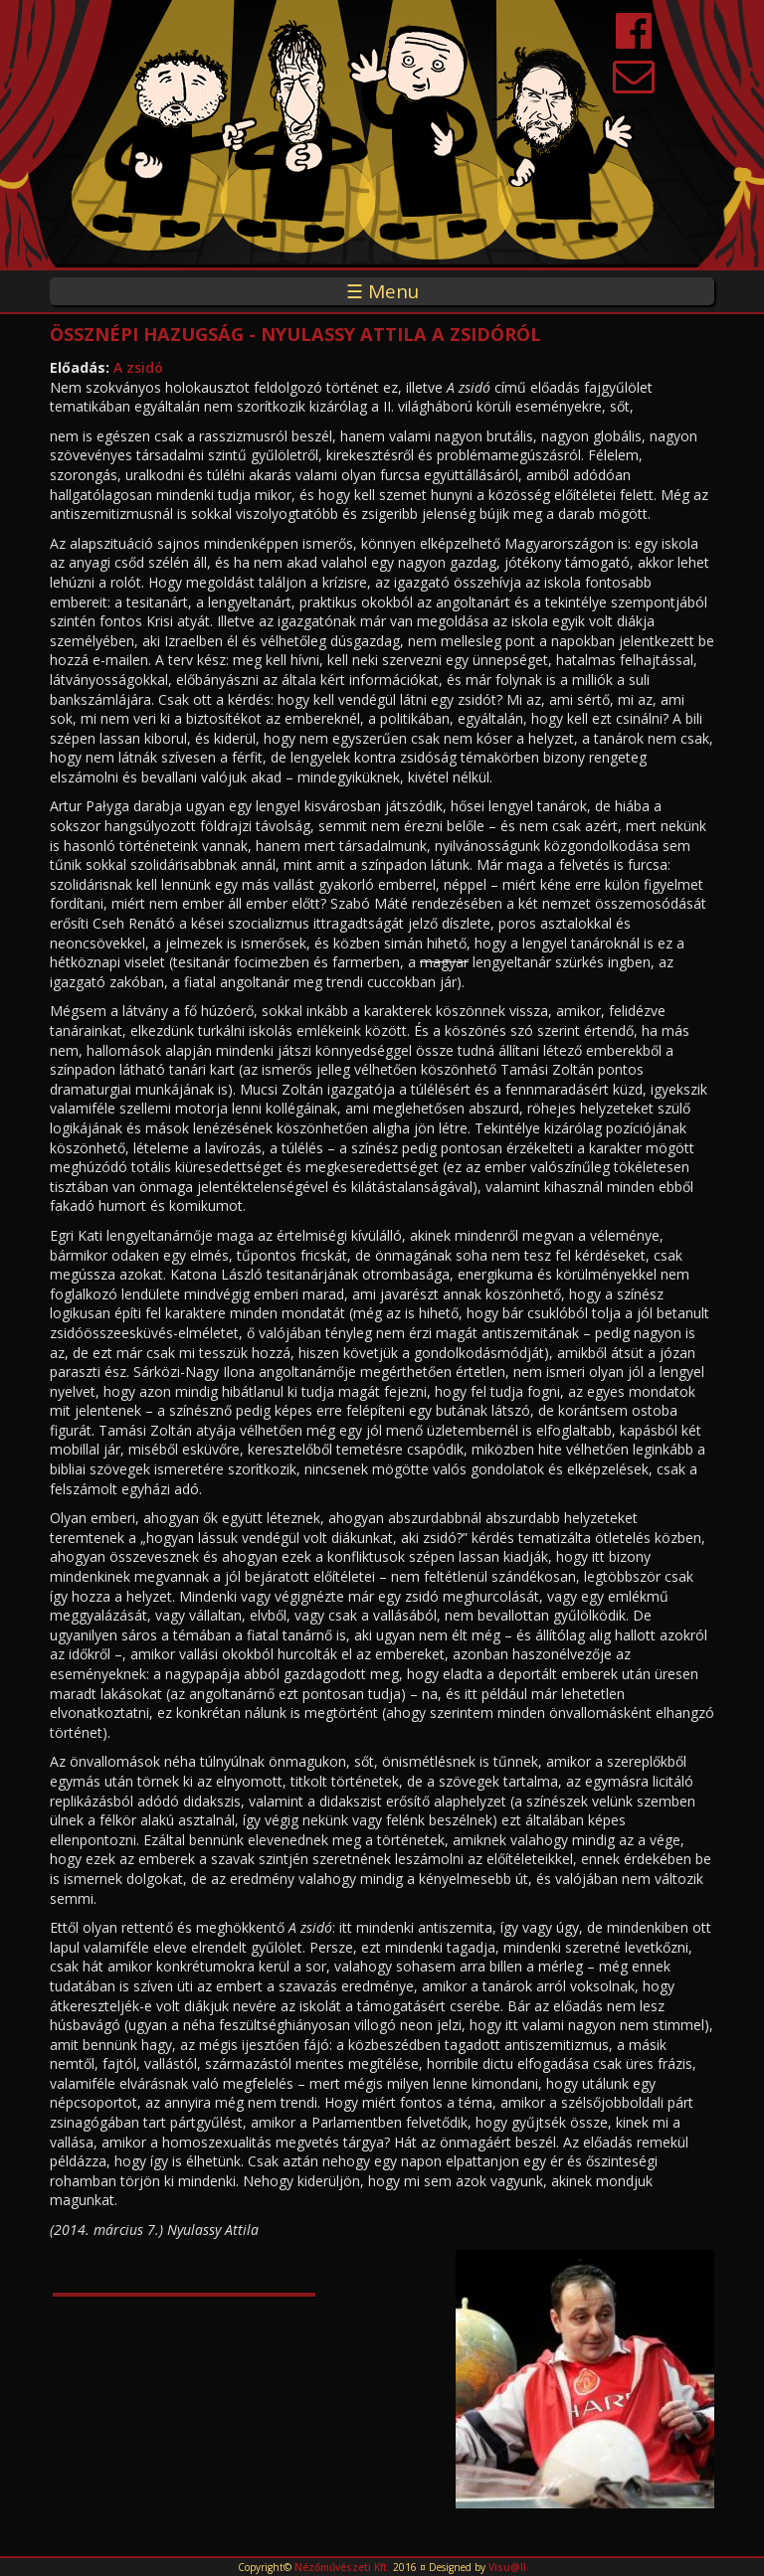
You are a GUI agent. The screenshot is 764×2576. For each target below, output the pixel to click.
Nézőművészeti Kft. (342, 2567)
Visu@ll (507, 2567)
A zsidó (138, 367)
